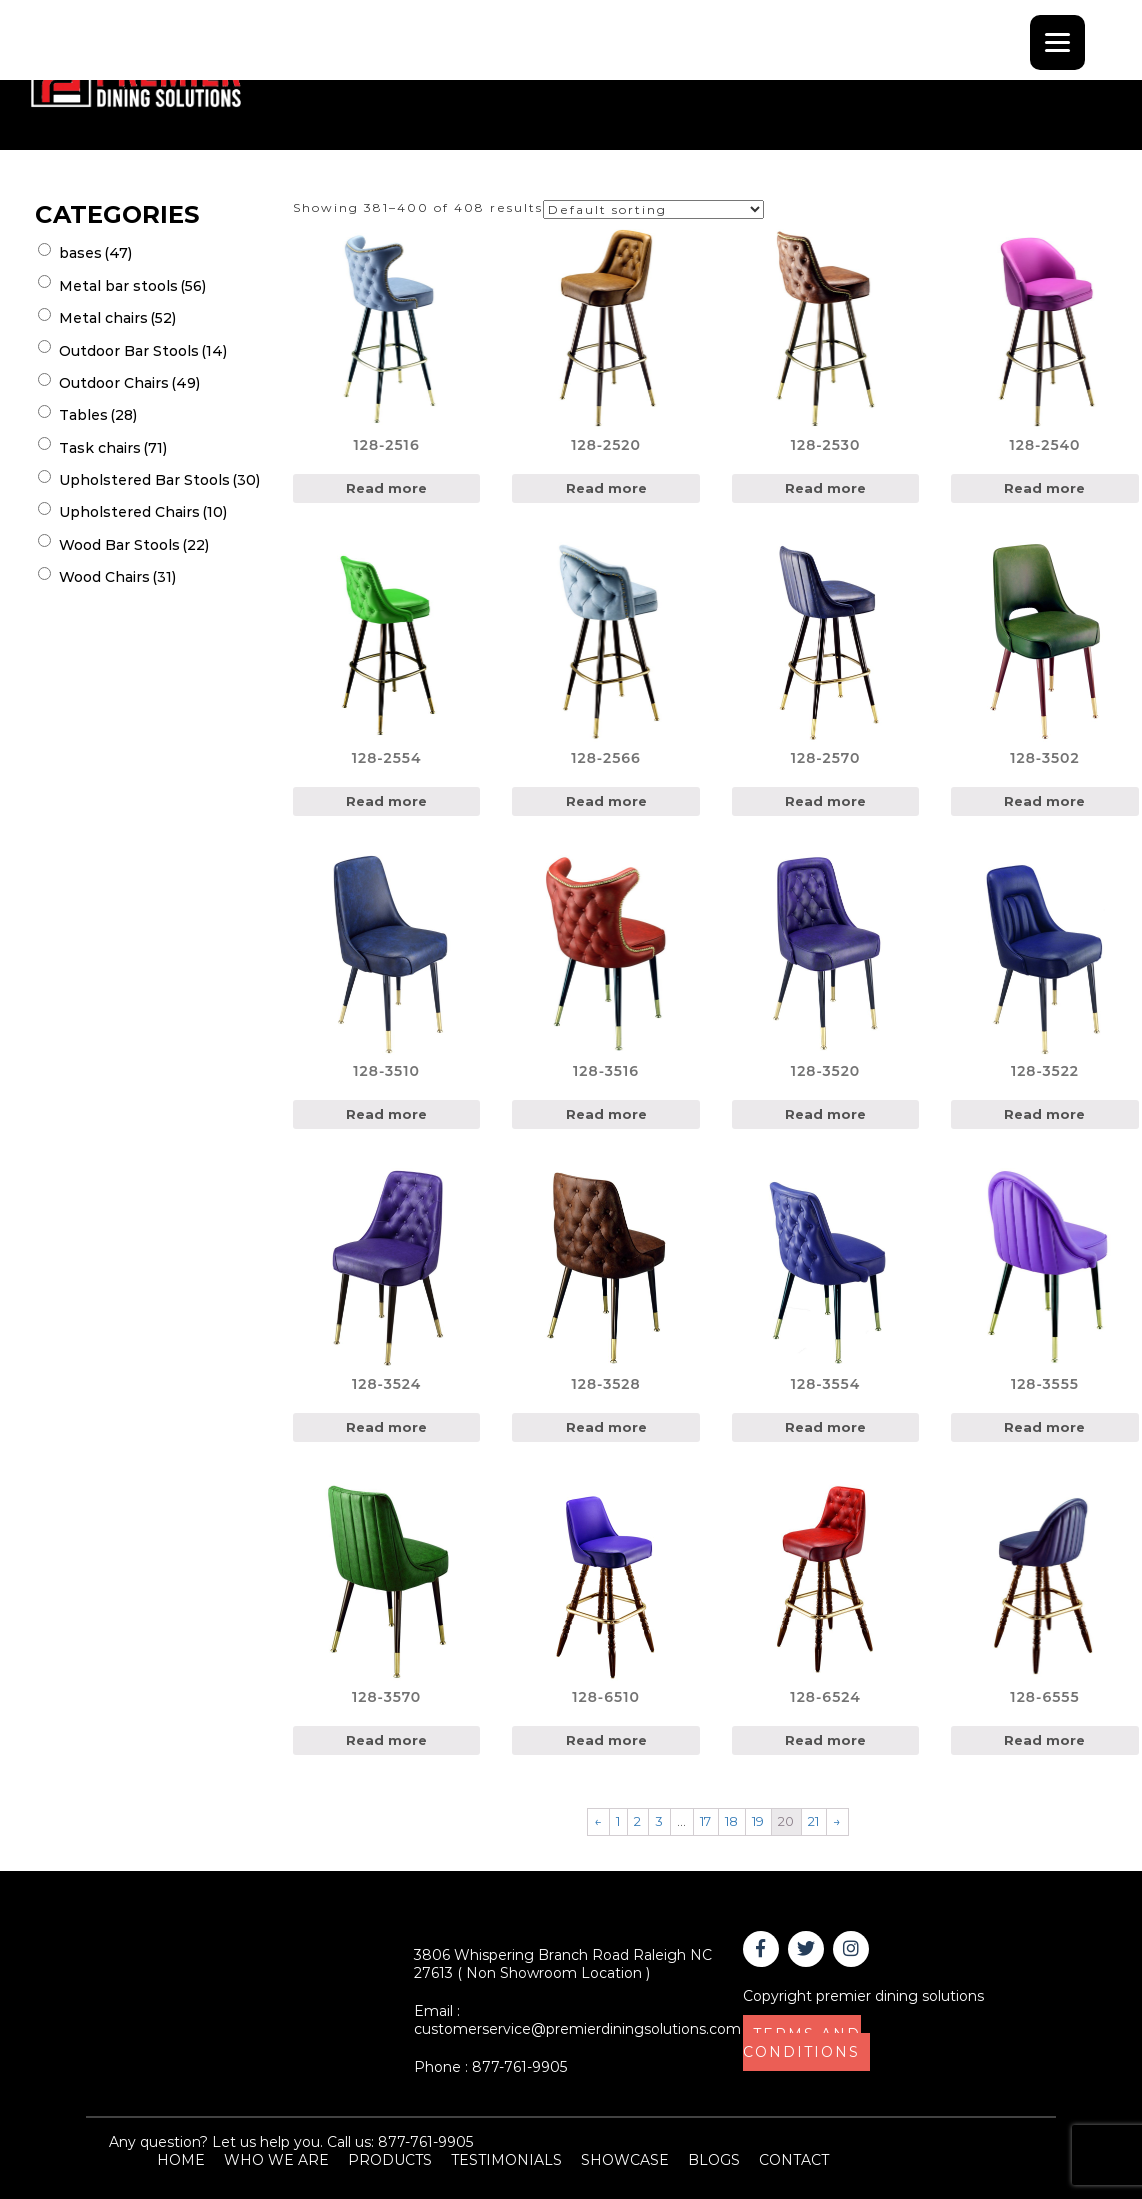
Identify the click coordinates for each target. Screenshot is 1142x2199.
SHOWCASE (625, 2160)
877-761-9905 (519, 2067)
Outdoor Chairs (129, 383)
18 (731, 1821)
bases (95, 253)
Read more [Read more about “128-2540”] (1044, 488)
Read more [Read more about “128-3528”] (606, 1427)
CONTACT (794, 2160)
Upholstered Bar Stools (159, 480)
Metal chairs (117, 318)
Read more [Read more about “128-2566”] (606, 801)
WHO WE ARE (276, 2160)
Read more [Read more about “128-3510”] (386, 1114)
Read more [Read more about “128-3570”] (386, 1740)
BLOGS (714, 2160)
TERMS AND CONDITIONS (802, 2043)
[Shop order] (653, 209)
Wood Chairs (117, 577)
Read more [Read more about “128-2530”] (825, 488)
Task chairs (113, 448)
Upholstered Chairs (143, 512)
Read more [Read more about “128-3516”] (606, 1114)
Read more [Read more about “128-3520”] (825, 1114)
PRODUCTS (390, 2160)
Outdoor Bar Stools (143, 351)
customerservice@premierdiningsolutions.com (577, 2029)
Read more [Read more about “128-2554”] (386, 801)
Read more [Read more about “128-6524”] (825, 1740)
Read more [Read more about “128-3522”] (1044, 1114)
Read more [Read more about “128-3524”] (386, 1427)
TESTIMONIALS (506, 2160)
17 (705, 1821)
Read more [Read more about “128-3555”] (1044, 1427)
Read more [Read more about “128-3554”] (825, 1427)
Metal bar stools (132, 286)
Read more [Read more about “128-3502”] (1044, 801)
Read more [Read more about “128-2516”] (386, 488)
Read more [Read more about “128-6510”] (606, 1740)
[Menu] (1057, 42)
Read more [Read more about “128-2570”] (825, 801)
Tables (98, 415)
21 (813, 1821)
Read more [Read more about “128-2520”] (606, 488)
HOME (181, 2160)
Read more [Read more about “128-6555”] (1044, 1740)
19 (758, 1821)
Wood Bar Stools (134, 545)
